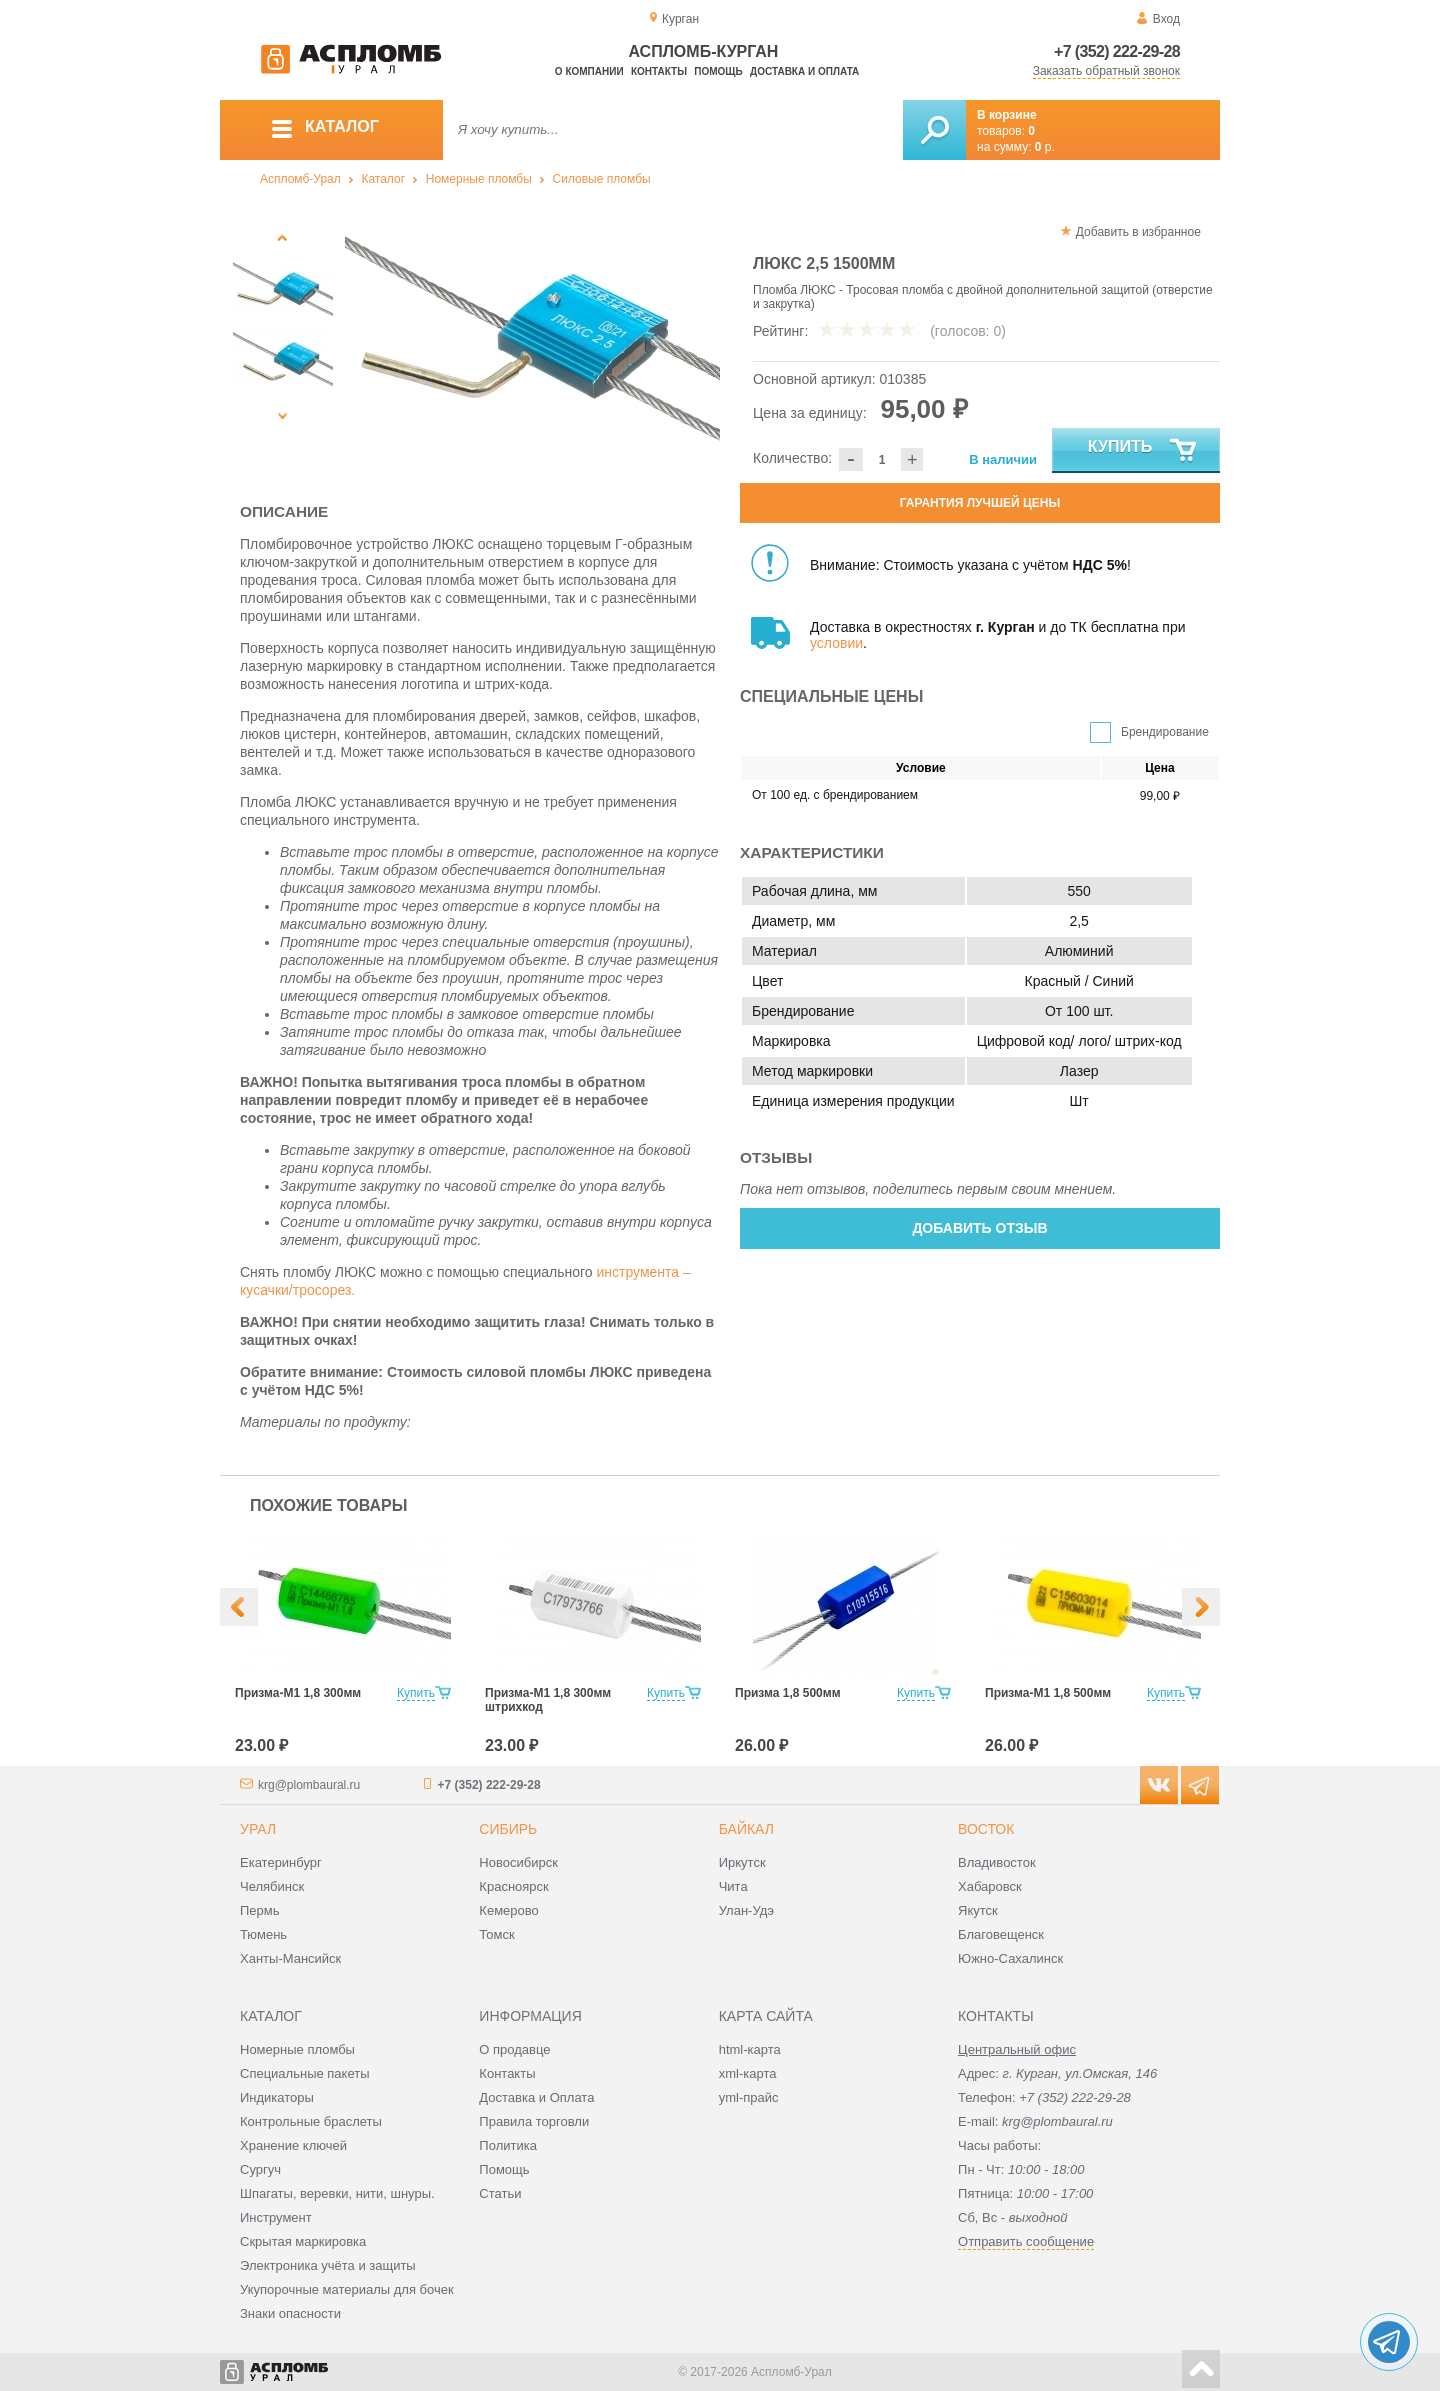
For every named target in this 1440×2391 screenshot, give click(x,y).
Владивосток (997, 1862)
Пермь (260, 1910)
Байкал (746, 1829)
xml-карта (748, 2073)
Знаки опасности (290, 2313)
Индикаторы (277, 2097)
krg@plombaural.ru (309, 1785)
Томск (496, 1934)
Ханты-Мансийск (290, 1958)
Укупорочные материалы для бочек (347, 2289)
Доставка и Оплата (536, 2097)
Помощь (718, 71)
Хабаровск (990, 1886)
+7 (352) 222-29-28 (1117, 51)
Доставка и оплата (804, 71)
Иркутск (742, 1862)
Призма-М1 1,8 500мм (1048, 1693)
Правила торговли (534, 2121)
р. (1045, 147)
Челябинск (272, 1886)
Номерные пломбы (479, 179)
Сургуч (260, 2169)
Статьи (500, 2193)
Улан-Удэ (746, 1910)
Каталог (383, 179)
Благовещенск (1001, 1934)
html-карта (750, 2049)
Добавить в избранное (1138, 232)
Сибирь (508, 1829)
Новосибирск (518, 1862)
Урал (258, 1829)
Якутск (978, 1910)
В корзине (1007, 115)
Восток (986, 1829)
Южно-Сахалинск (1010, 1958)
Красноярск (513, 1886)
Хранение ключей (293, 2145)
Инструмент (276, 2217)
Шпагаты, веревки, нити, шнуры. (337, 2193)
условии (836, 643)
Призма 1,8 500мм (788, 1693)
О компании (589, 71)
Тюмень (263, 1934)
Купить (1143, 451)
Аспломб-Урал (300, 179)
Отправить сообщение (1026, 2241)
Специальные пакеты (305, 2073)
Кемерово (508, 1910)
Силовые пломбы (602, 179)
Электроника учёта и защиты (328, 2265)
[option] (532, 345)
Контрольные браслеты (311, 2121)
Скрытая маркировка (303, 2241)
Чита (733, 1886)
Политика (508, 2145)
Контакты (659, 71)
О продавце (514, 2049)
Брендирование (1165, 732)
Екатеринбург (281, 1862)
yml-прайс (749, 2097)
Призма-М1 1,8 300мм (298, 1693)
